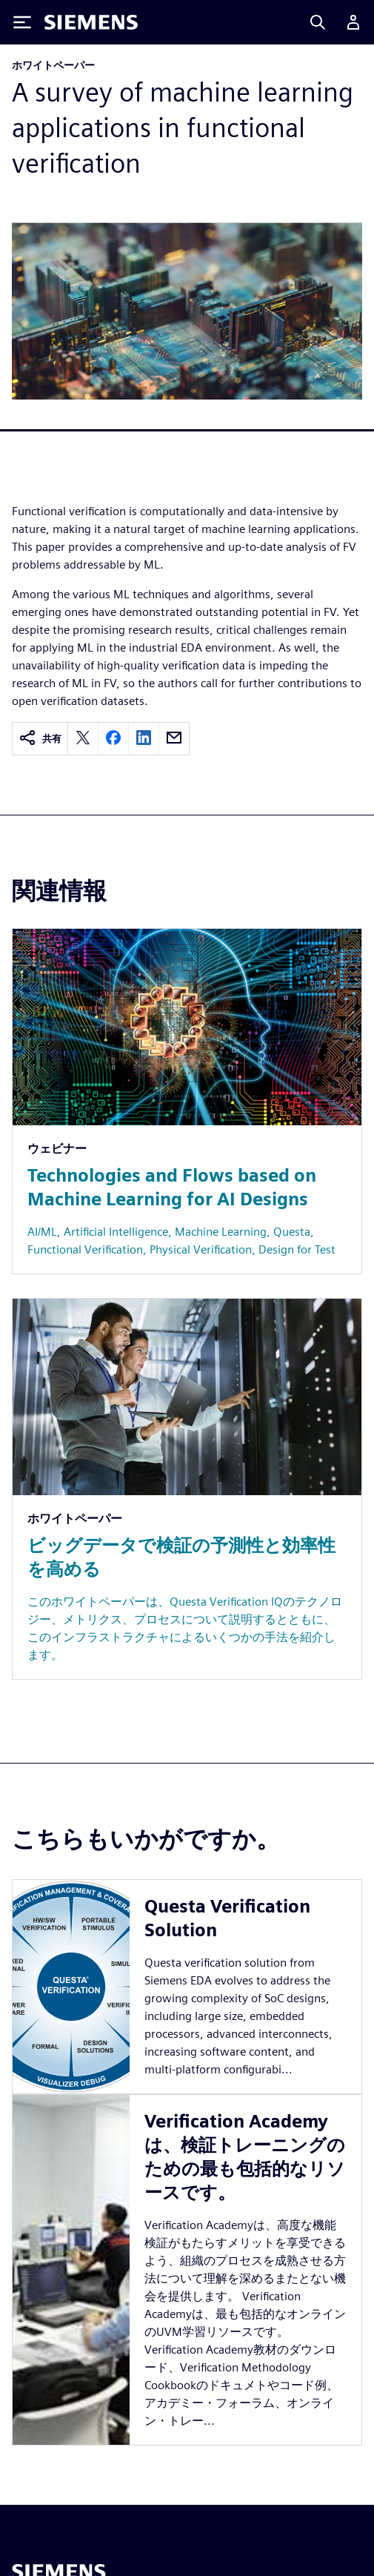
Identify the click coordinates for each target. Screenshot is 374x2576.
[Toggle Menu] (22, 22)
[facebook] (113, 739)
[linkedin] (143, 739)
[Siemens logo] (91, 22)
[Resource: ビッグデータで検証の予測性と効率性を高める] (187, 1489)
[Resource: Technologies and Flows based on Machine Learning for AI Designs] (187, 1101)
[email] (174, 739)
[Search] (318, 22)
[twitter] (83, 739)
